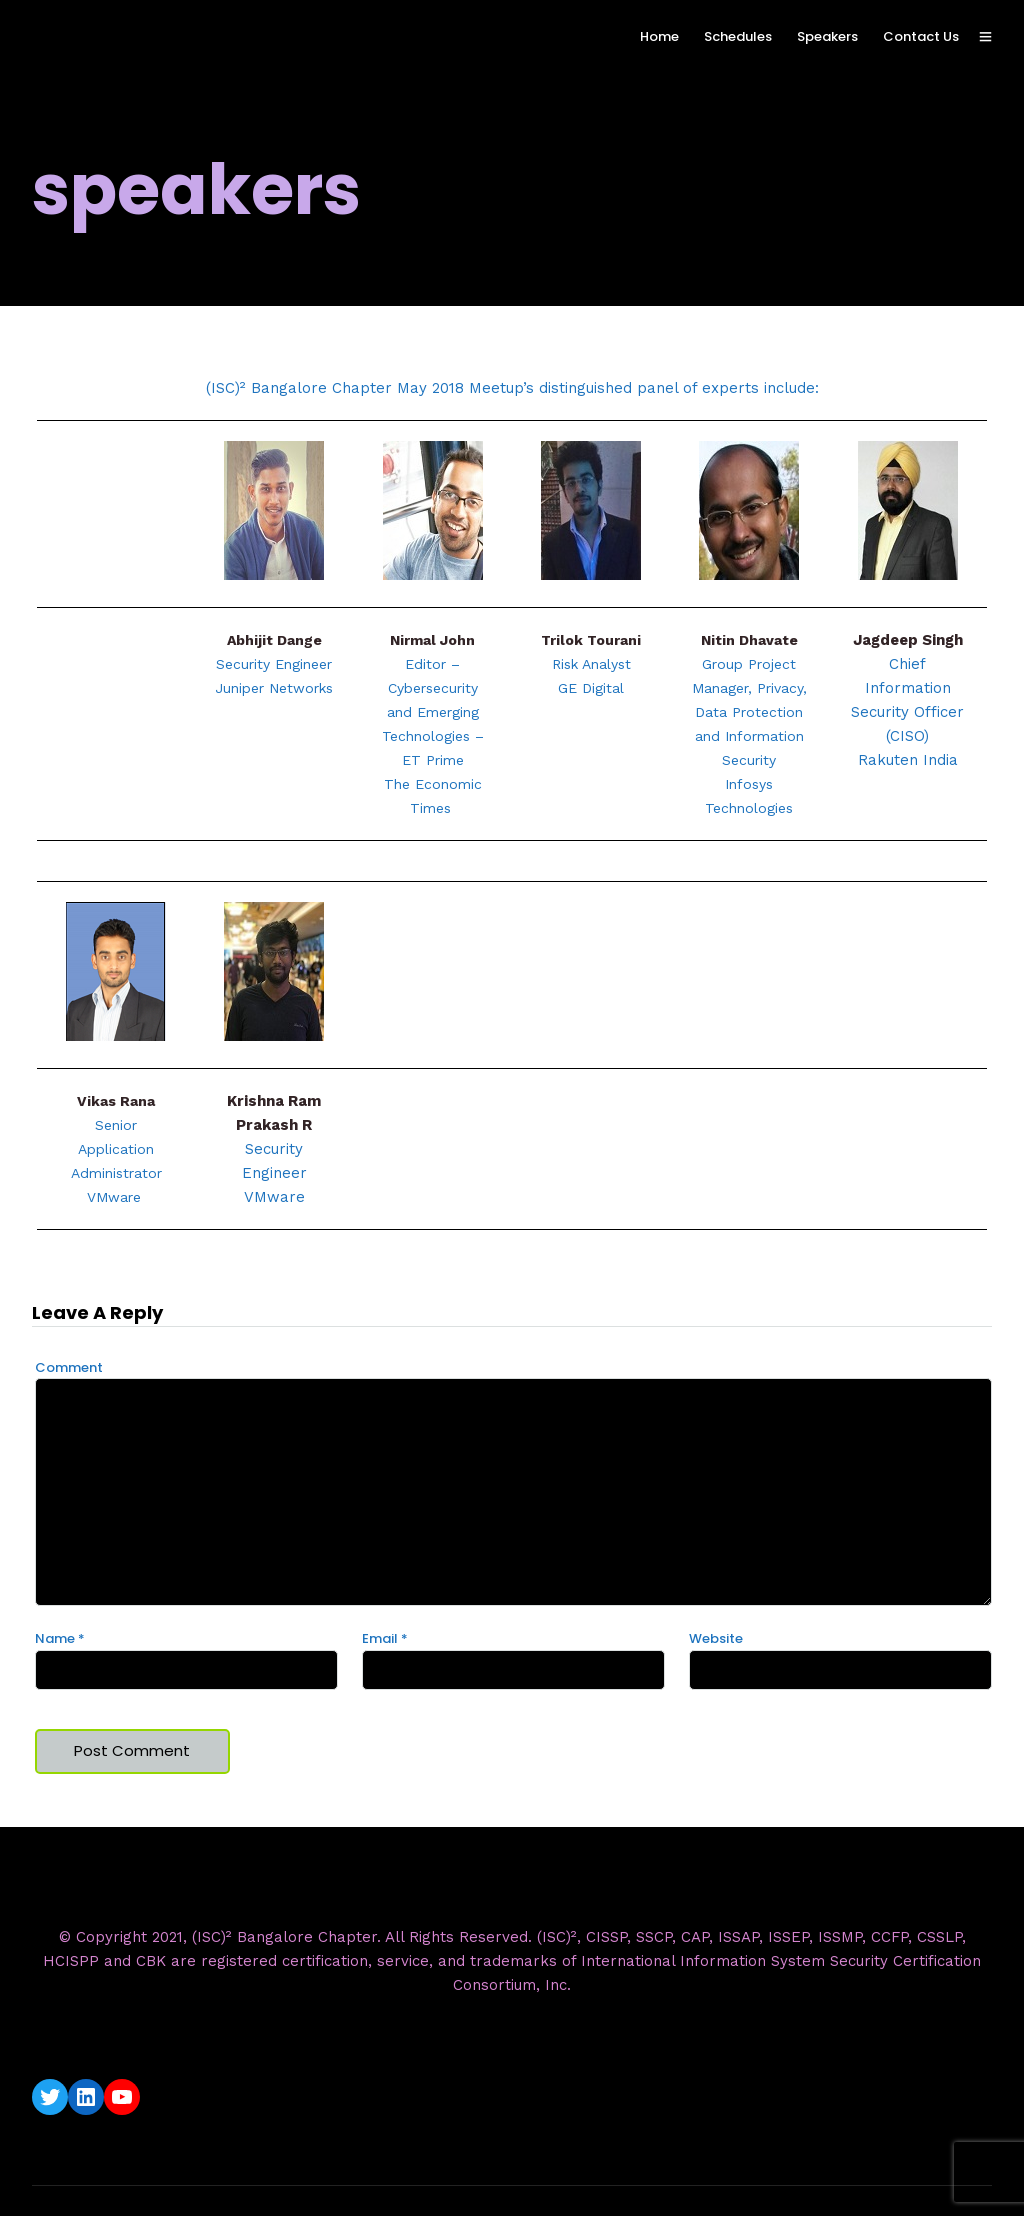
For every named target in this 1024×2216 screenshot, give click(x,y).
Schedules (738, 36)
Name (60, 1638)
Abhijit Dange (274, 640)
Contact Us (921, 36)
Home (659, 36)
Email (385, 1638)
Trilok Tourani (591, 640)
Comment (69, 1367)
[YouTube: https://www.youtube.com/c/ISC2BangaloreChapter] (122, 2097)
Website (716, 1638)
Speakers (827, 36)
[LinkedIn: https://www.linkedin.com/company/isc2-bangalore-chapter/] (86, 2097)
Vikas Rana (116, 1101)
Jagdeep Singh (908, 640)
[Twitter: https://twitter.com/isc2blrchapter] (50, 2097)
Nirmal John (432, 640)
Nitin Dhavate (749, 640)
